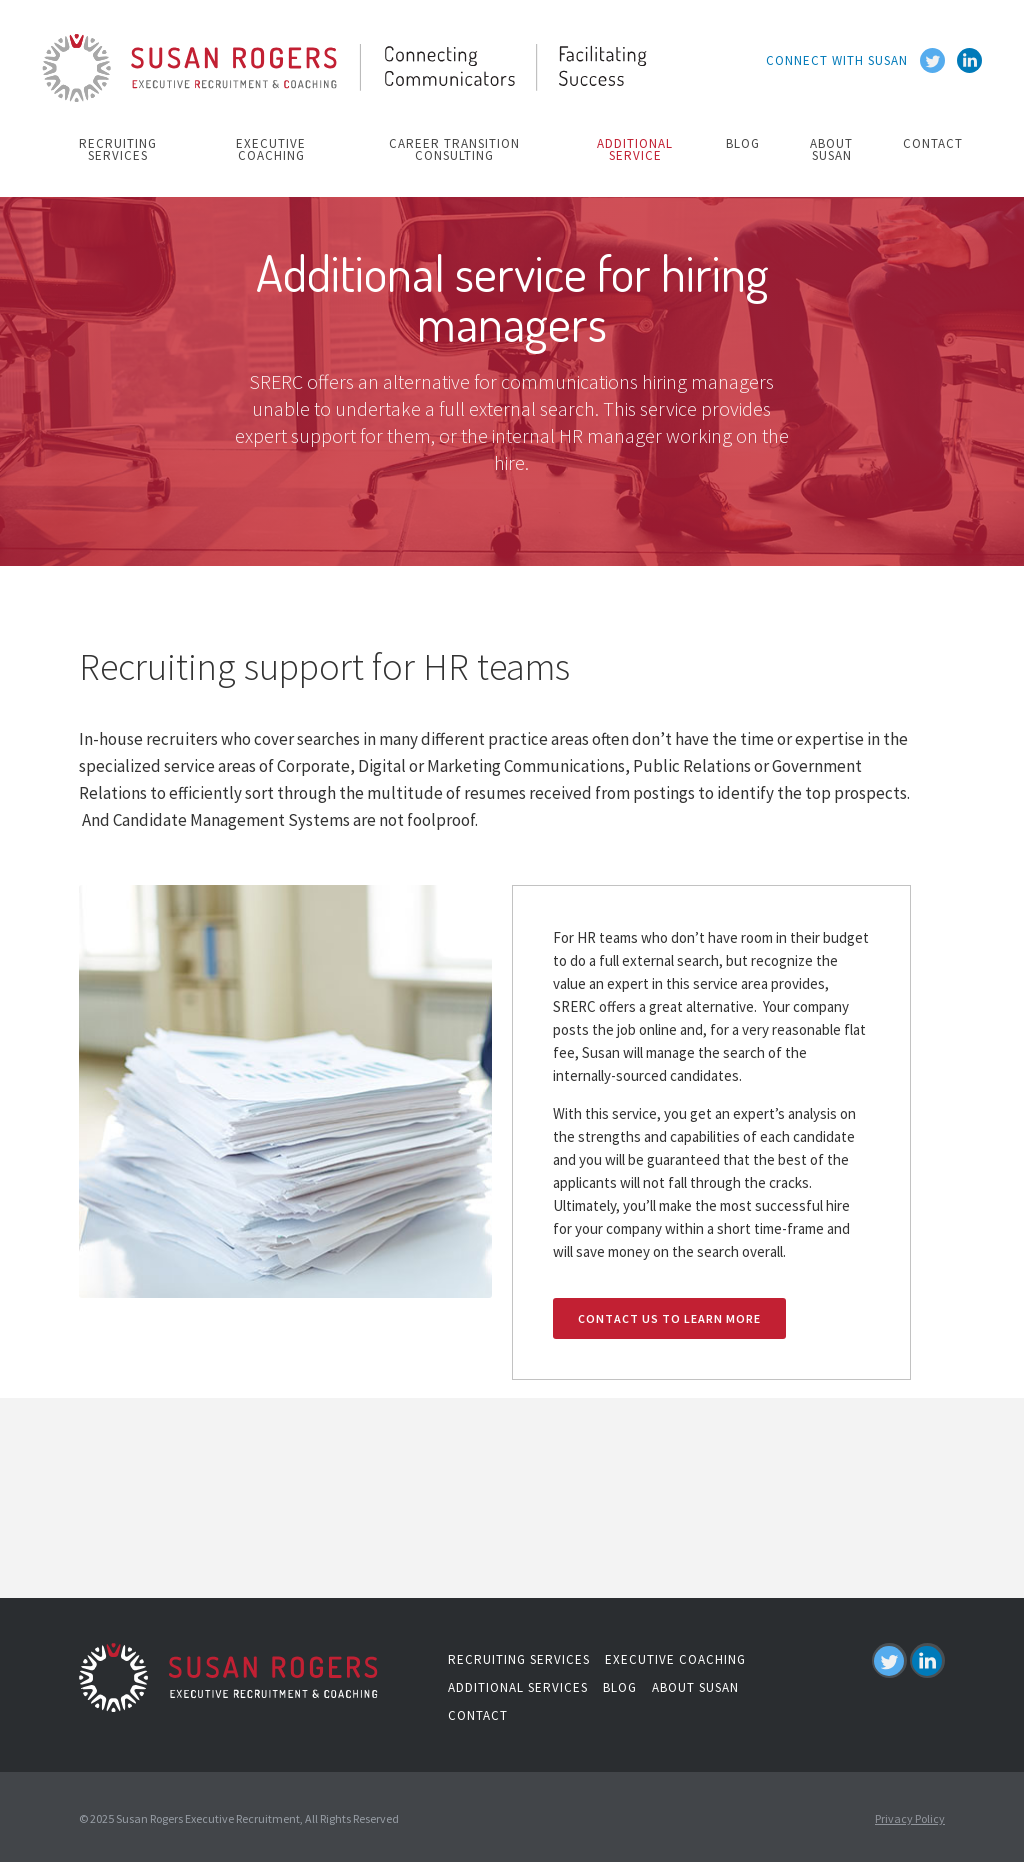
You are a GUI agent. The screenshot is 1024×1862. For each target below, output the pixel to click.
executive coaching (271, 149)
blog (743, 143)
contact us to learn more (669, 1318)
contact (933, 143)
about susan (831, 149)
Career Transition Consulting (454, 149)
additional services (518, 1687)
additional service (635, 149)
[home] (348, 72)
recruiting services (118, 149)
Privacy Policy (910, 1818)
